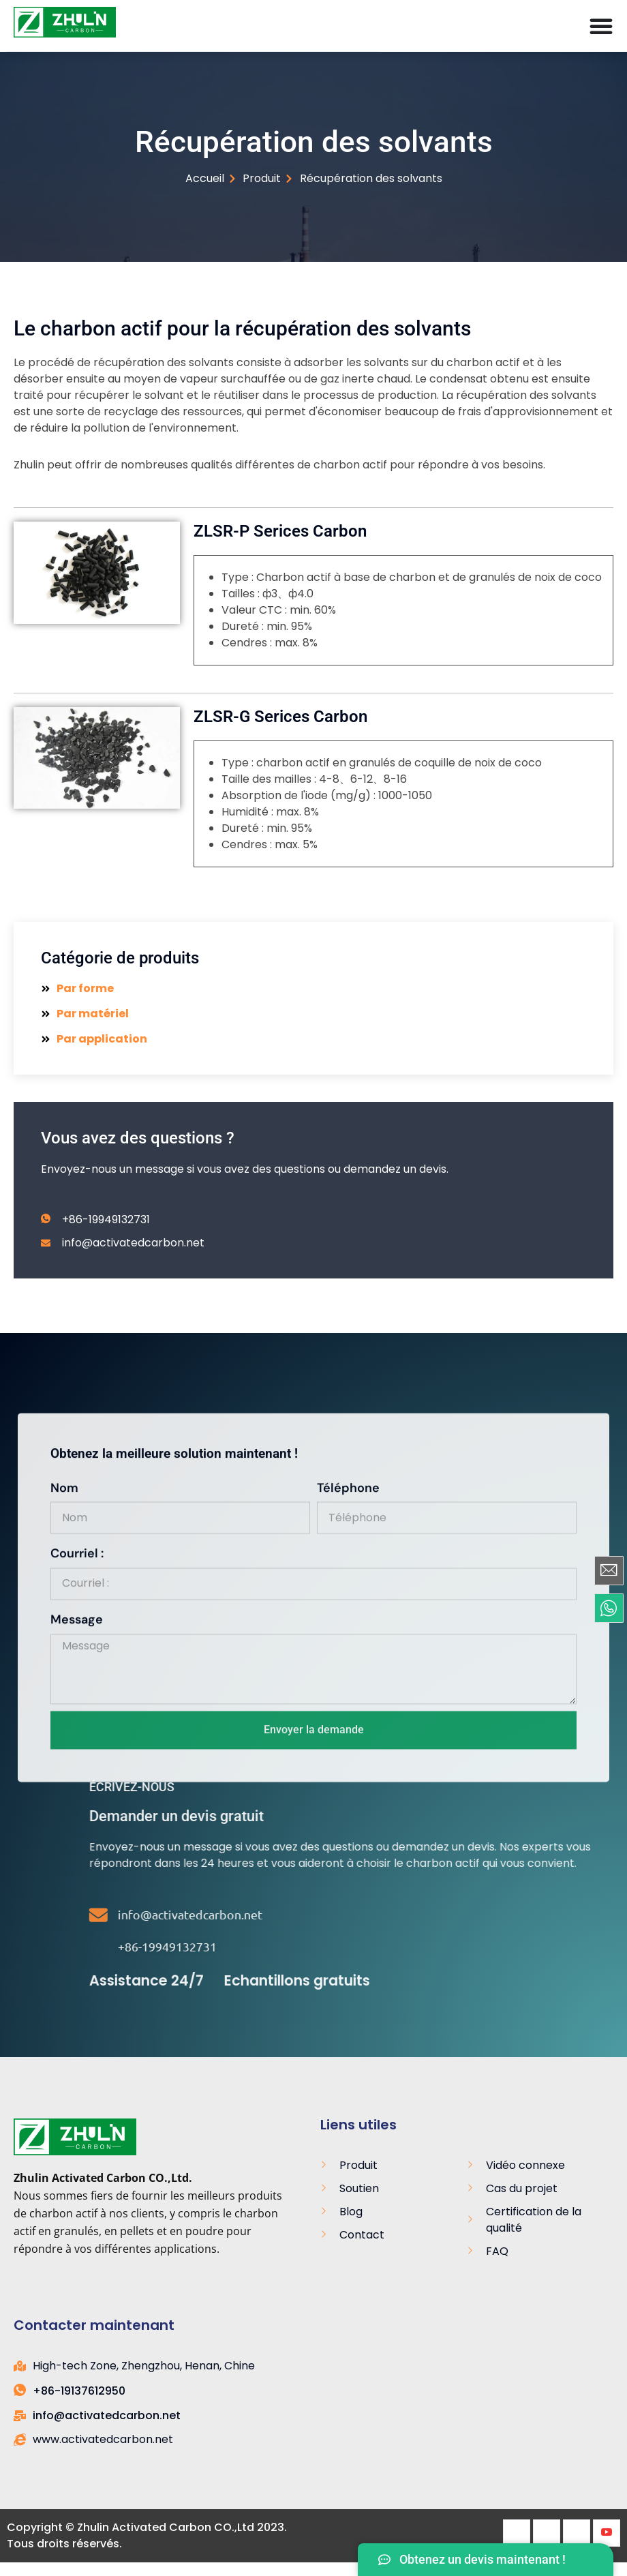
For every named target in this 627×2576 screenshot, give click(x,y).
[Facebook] (516, 2533)
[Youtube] (606, 2533)
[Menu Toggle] (601, 26)
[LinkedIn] (576, 2533)
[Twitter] (546, 2533)
